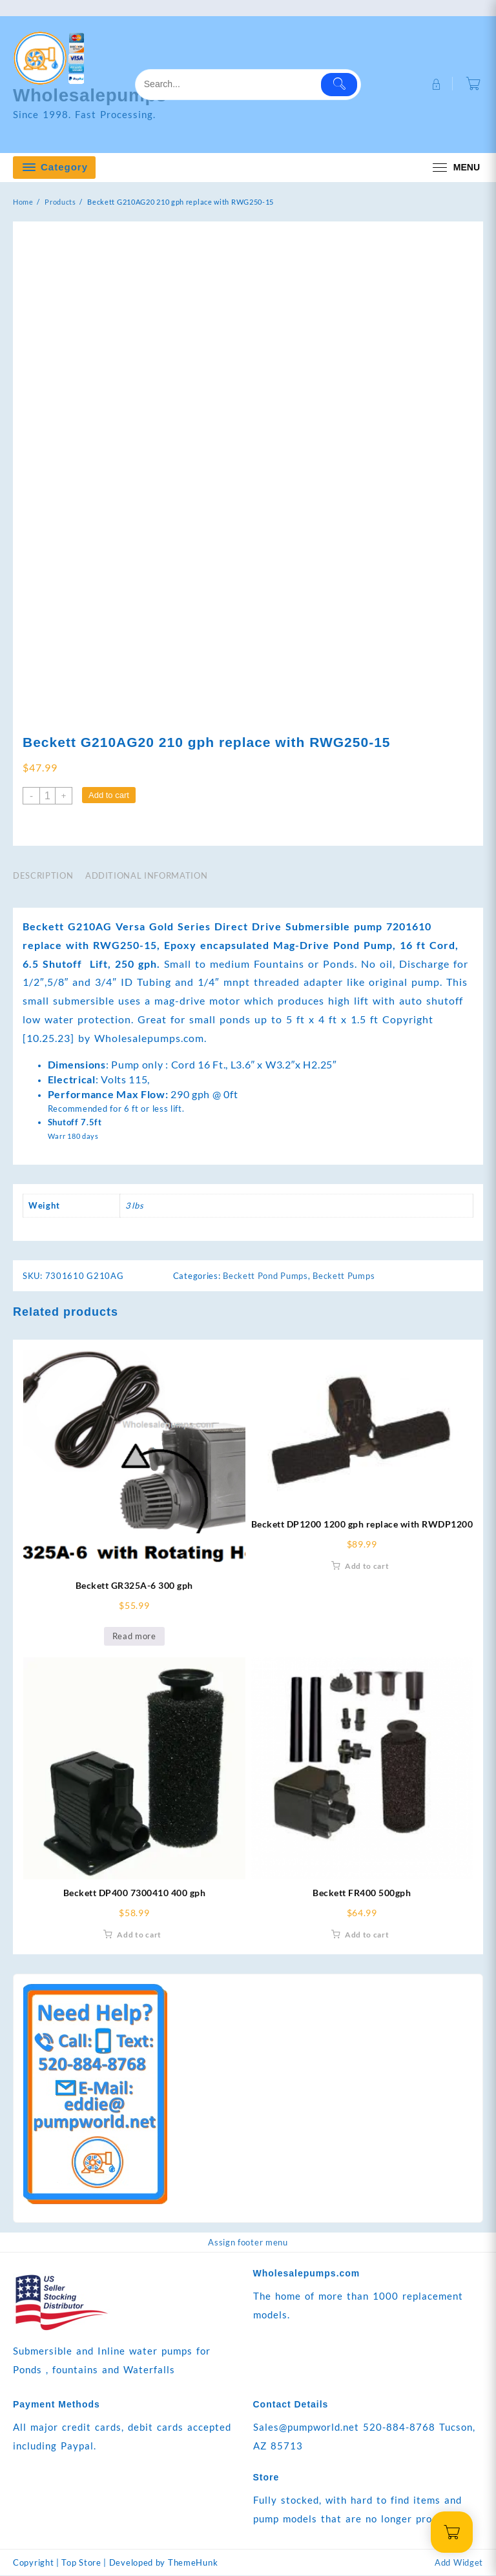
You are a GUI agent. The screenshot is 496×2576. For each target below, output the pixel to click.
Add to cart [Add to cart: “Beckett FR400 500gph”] (367, 1935)
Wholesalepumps (96, 94)
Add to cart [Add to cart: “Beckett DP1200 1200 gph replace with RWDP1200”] (367, 1566)
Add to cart (108, 796)
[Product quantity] (47, 796)
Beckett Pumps (344, 1276)
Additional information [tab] (146, 876)
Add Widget (459, 2563)
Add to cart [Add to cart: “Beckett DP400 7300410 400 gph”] (139, 1935)
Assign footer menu (248, 2243)
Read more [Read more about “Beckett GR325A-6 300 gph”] (134, 1636)
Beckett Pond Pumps (265, 1276)
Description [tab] (43, 876)
